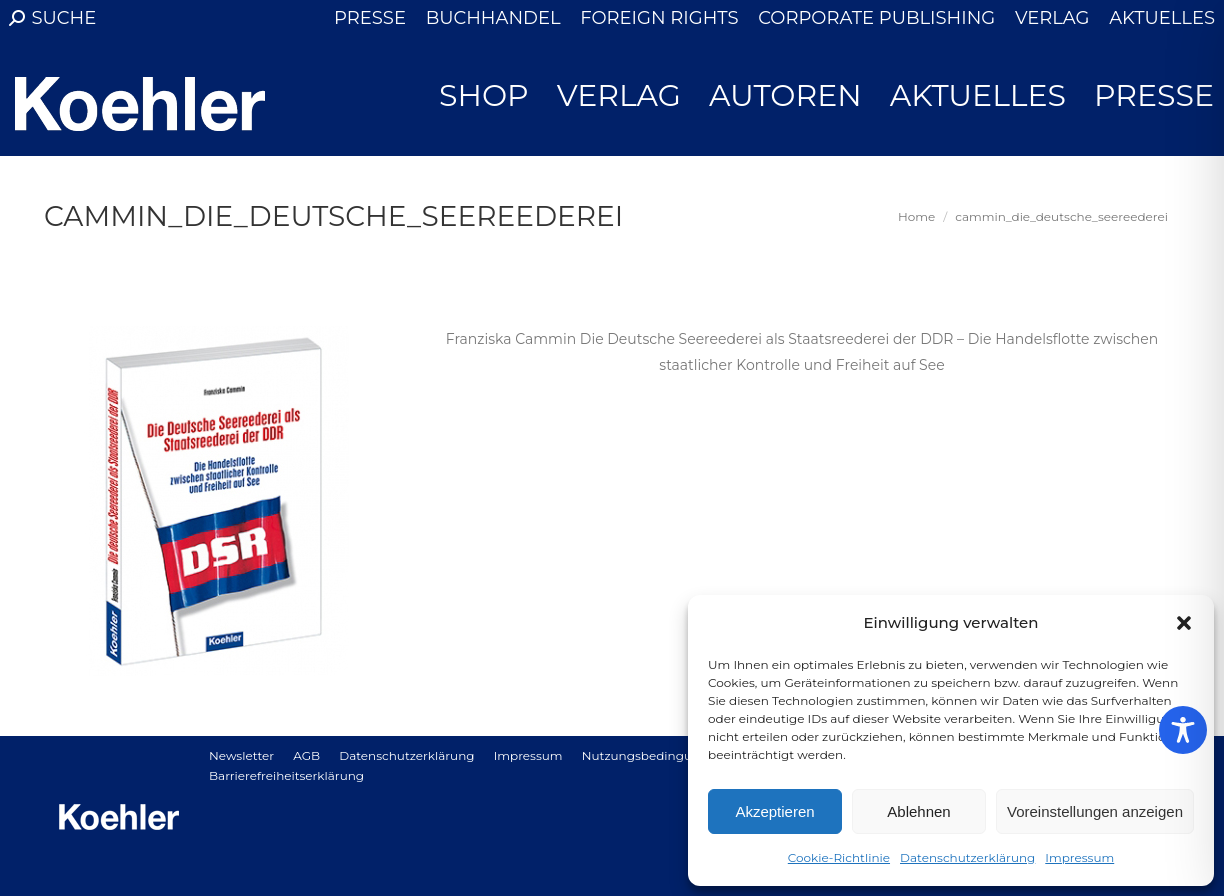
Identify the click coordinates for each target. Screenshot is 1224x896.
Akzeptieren (774, 811)
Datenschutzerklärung (967, 857)
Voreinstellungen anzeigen (1095, 811)
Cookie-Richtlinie (839, 857)
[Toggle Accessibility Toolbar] (1183, 730)
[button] (1184, 623)
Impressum (1079, 857)
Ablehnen (918, 811)
